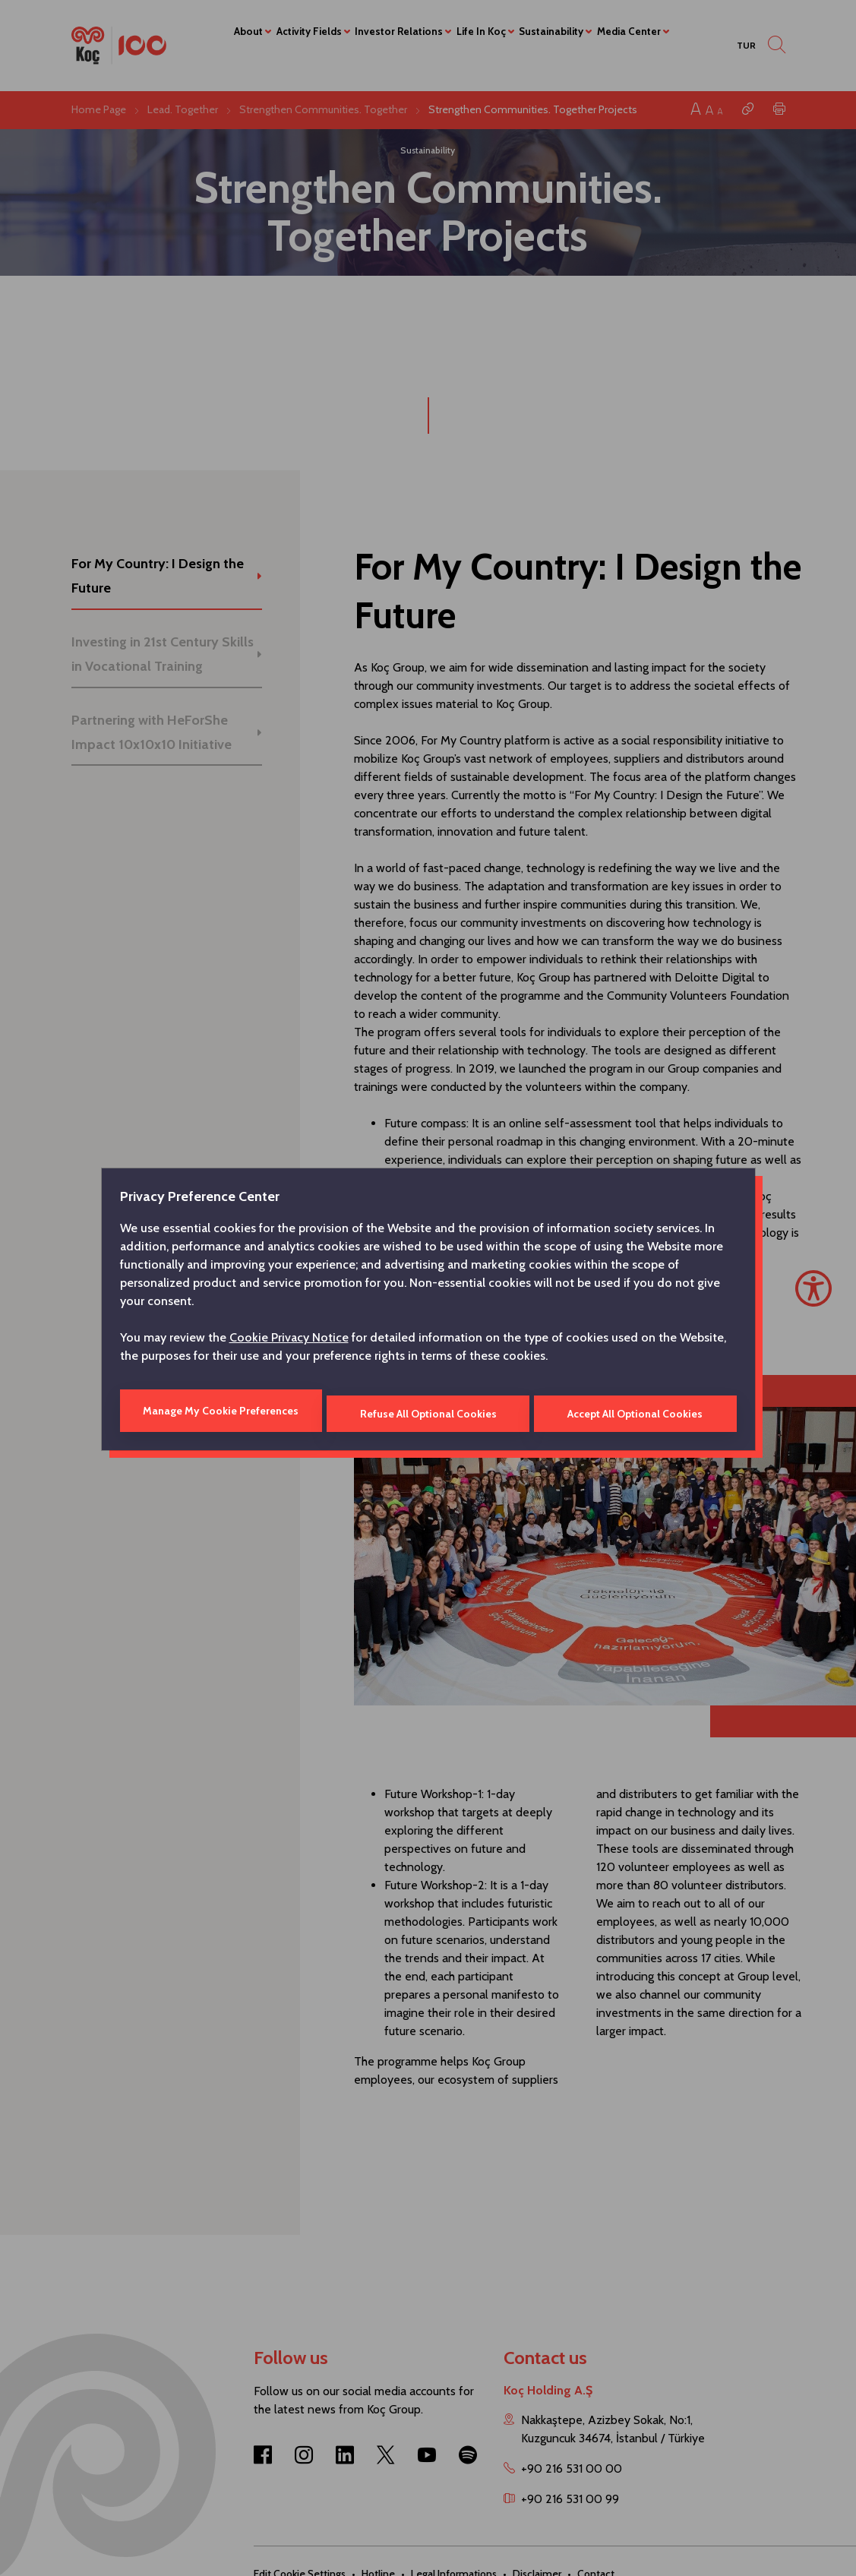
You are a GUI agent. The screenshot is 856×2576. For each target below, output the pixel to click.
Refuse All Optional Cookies (427, 1411)
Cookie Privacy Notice (289, 1340)
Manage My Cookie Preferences (220, 1411)
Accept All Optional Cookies (636, 1411)
